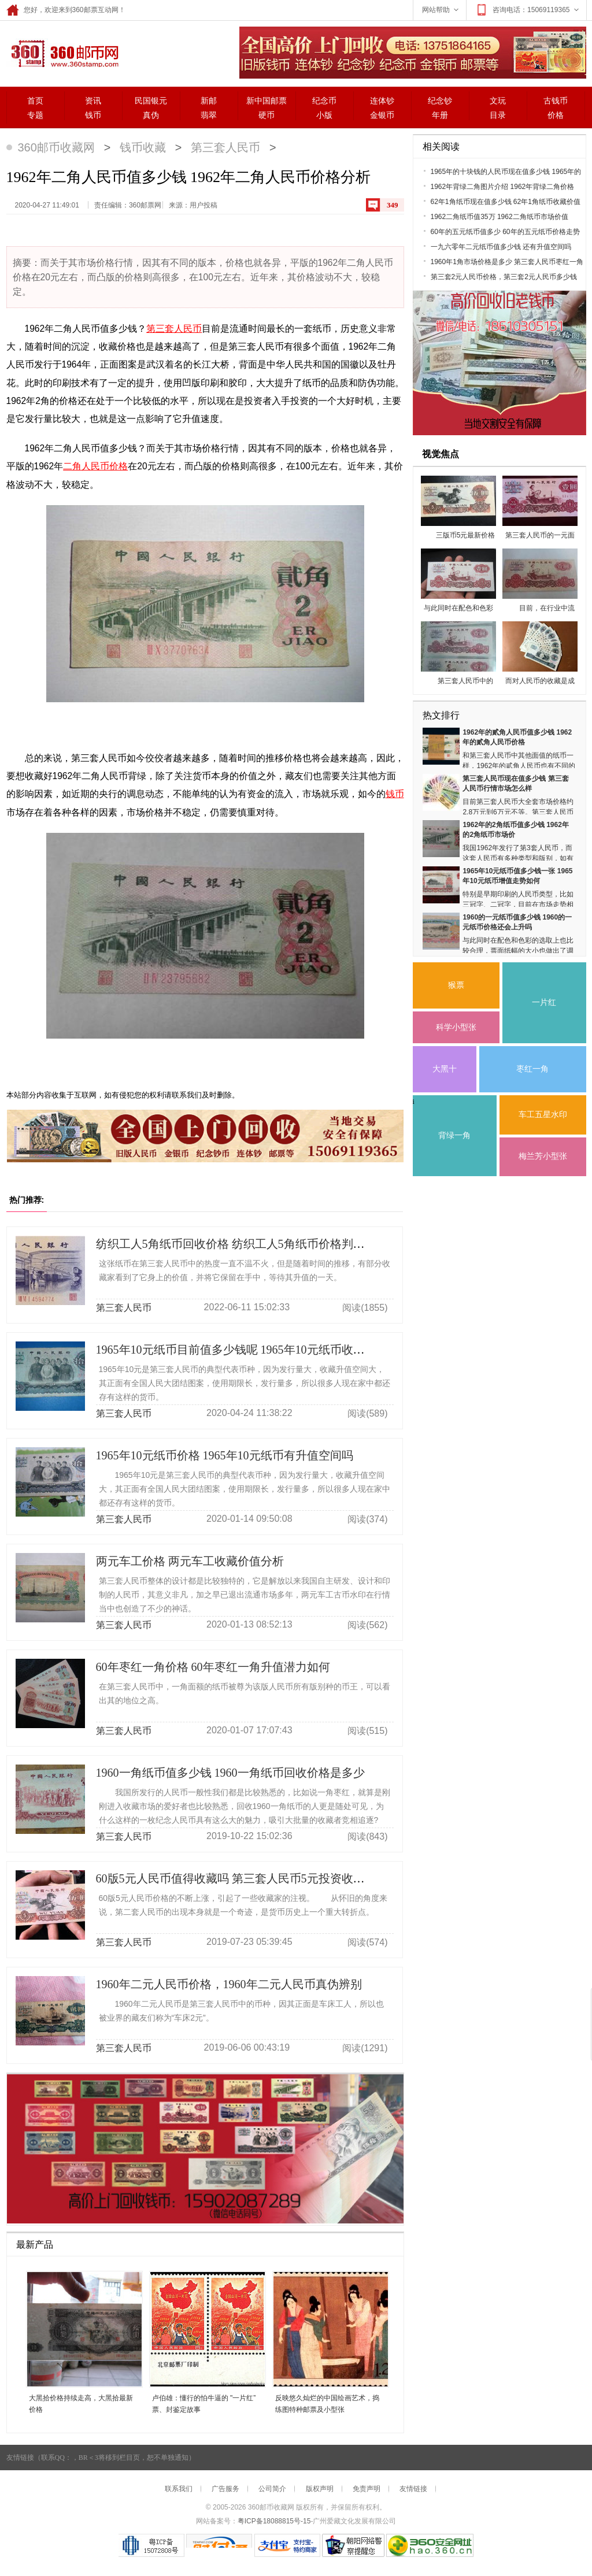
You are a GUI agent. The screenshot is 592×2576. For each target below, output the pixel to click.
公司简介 (272, 2489)
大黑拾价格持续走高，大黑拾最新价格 (81, 2404)
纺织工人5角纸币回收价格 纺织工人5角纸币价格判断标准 (242, 1243)
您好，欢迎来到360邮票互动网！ (65, 9)
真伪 (151, 115)
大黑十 (444, 1069)
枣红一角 (532, 1069)
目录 (498, 115)
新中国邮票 (266, 101)
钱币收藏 (143, 147)
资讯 (93, 101)
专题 (35, 115)
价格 (555, 115)
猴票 (456, 985)
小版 (324, 115)
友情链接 (413, 2489)
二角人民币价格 (95, 466)
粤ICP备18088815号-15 (274, 2521)
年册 (440, 115)
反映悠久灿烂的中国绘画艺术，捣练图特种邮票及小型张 (327, 2404)
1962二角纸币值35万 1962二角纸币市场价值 (499, 217)
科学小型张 (456, 1027)
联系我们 (179, 2489)
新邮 (209, 101)
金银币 (382, 115)
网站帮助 (441, 10)
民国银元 (151, 101)
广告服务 (225, 2489)
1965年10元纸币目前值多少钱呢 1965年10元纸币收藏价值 (242, 1349)
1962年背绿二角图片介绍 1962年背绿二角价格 (503, 187)
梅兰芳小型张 (543, 1156)
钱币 (93, 115)
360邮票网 (63, 52)
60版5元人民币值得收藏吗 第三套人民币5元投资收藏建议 (242, 1878)
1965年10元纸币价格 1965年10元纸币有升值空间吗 (224, 1455)
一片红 (544, 1002)
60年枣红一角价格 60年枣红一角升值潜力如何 (213, 1666)
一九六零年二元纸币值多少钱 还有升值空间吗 (501, 247)
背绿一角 (454, 1135)
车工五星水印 (543, 1114)
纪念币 (324, 101)
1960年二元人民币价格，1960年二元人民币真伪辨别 (229, 1984)
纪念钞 (440, 101)
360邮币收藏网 (56, 147)
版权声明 (320, 2489)
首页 (35, 101)
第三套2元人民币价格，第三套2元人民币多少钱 (504, 277)
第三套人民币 (225, 147)
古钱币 (555, 101)
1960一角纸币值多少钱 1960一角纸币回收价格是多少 (230, 1772)
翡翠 (209, 115)
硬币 (266, 115)
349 (392, 205)
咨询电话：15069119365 (527, 9)
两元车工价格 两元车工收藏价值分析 (190, 1561)
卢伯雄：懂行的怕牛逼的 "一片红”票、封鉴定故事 (204, 2404)
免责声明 (366, 2489)
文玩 (498, 101)
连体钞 (382, 101)
